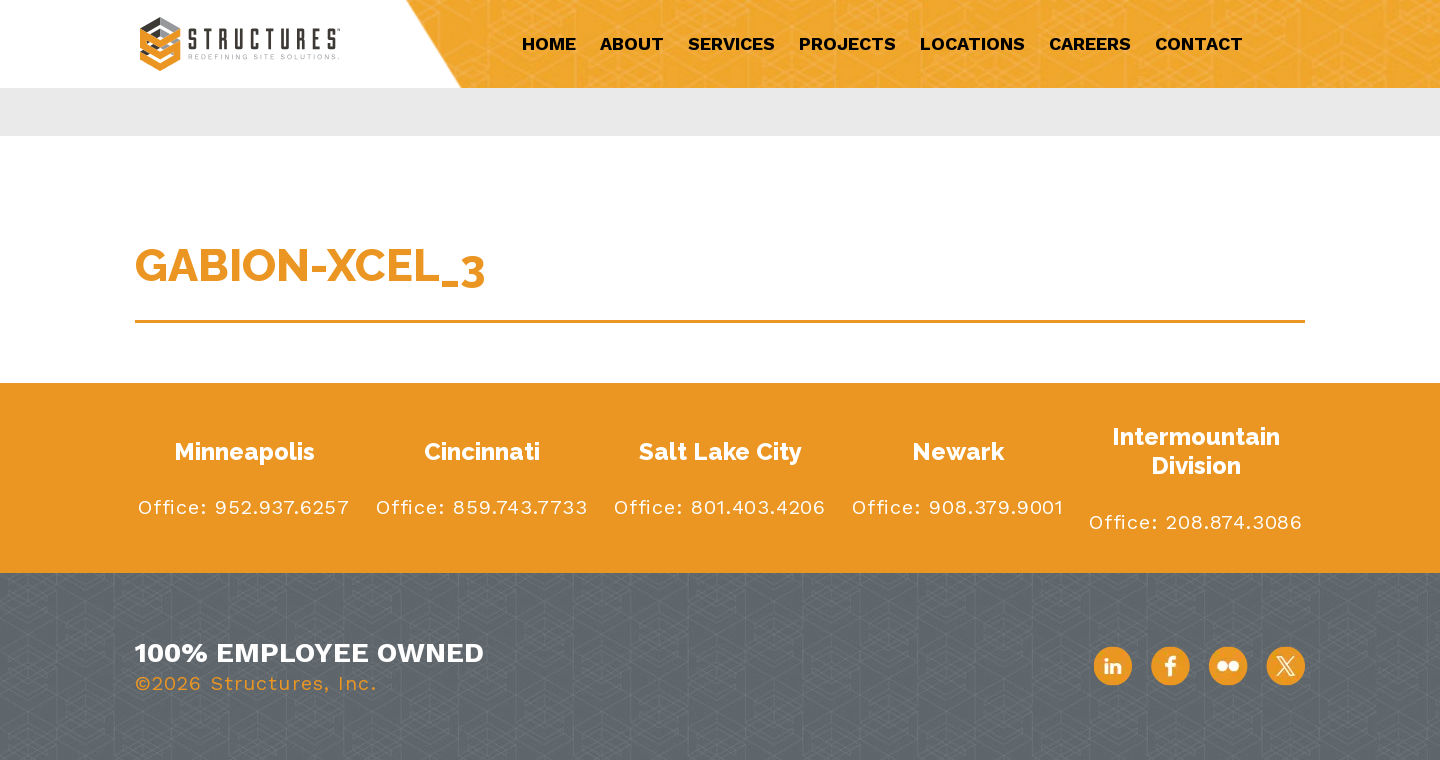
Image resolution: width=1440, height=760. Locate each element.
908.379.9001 (993, 507)
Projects (847, 43)
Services (731, 43)
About (632, 43)
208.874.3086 (1231, 522)
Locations (972, 43)
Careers (1090, 43)
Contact (1199, 43)
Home (549, 43)
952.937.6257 (279, 507)
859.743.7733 (517, 507)
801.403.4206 (755, 507)
